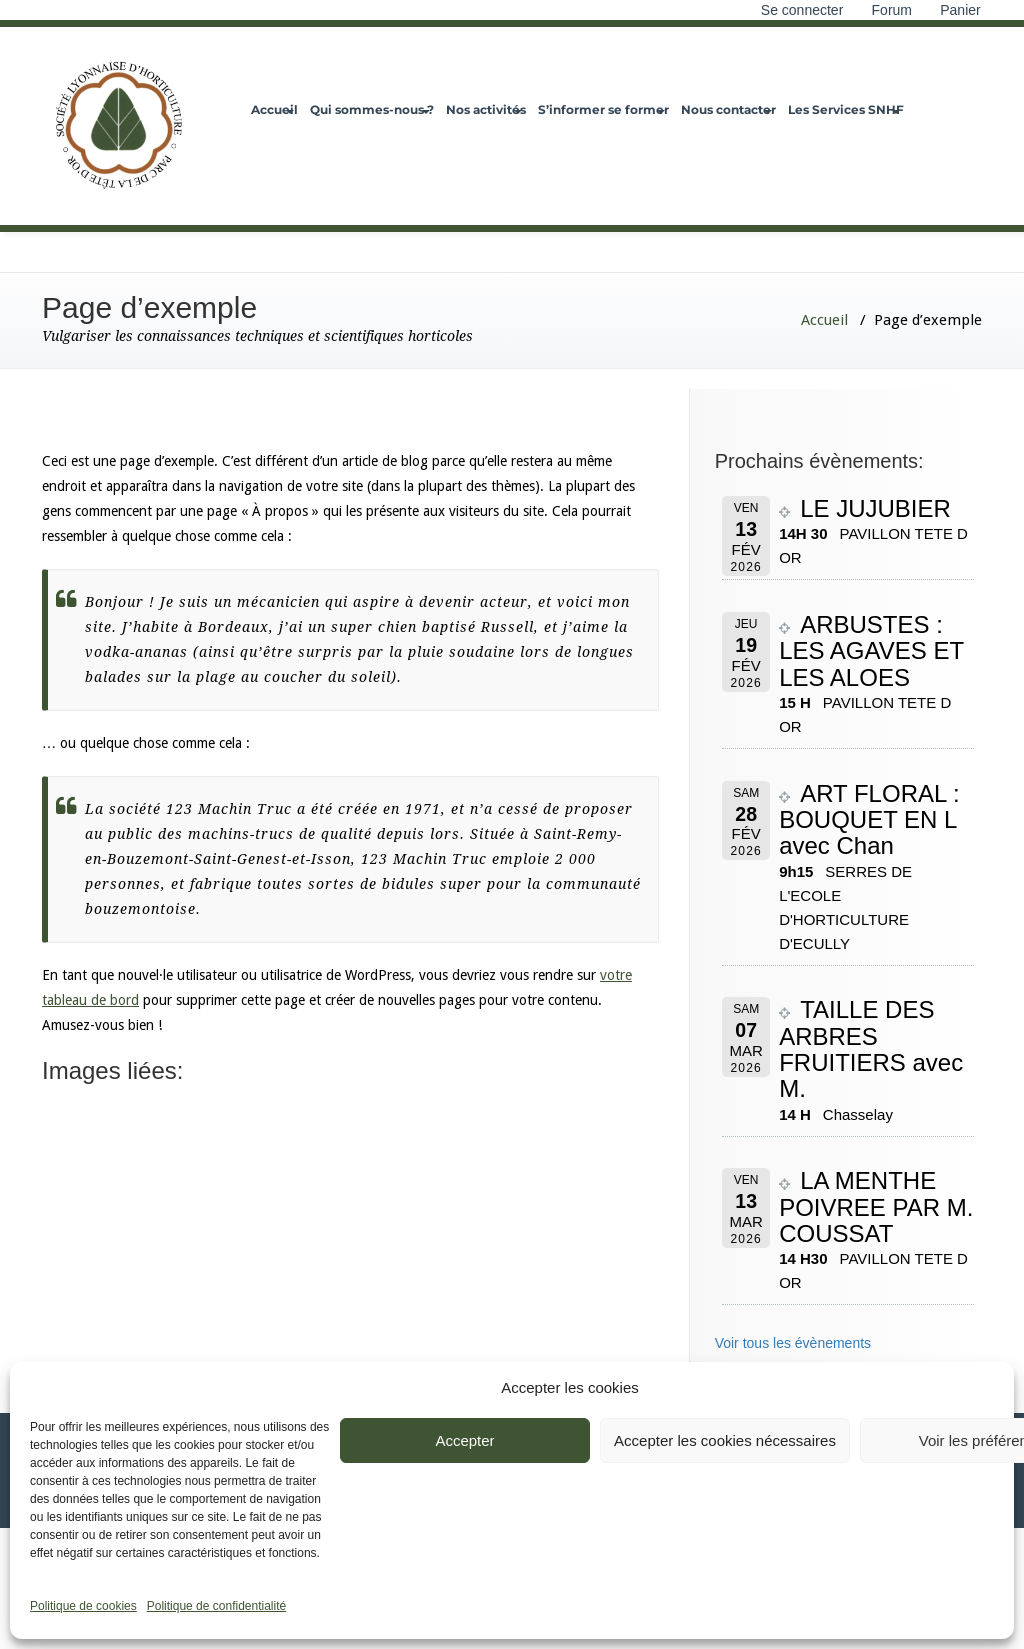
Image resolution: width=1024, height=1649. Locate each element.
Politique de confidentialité (216, 1606)
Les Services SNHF (846, 109)
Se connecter (802, 10)
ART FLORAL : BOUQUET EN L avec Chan (869, 820)
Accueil (274, 109)
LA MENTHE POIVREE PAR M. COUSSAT (876, 1207)
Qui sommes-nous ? (372, 109)
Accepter (464, 1440)
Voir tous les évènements (793, 1343)
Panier (962, 10)
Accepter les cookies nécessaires (725, 1440)
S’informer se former (603, 109)
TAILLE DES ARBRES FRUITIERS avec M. (871, 1049)
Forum (892, 10)
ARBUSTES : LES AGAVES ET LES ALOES (871, 651)
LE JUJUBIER (875, 508)
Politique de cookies (83, 1606)
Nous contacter (728, 109)
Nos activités (486, 109)
